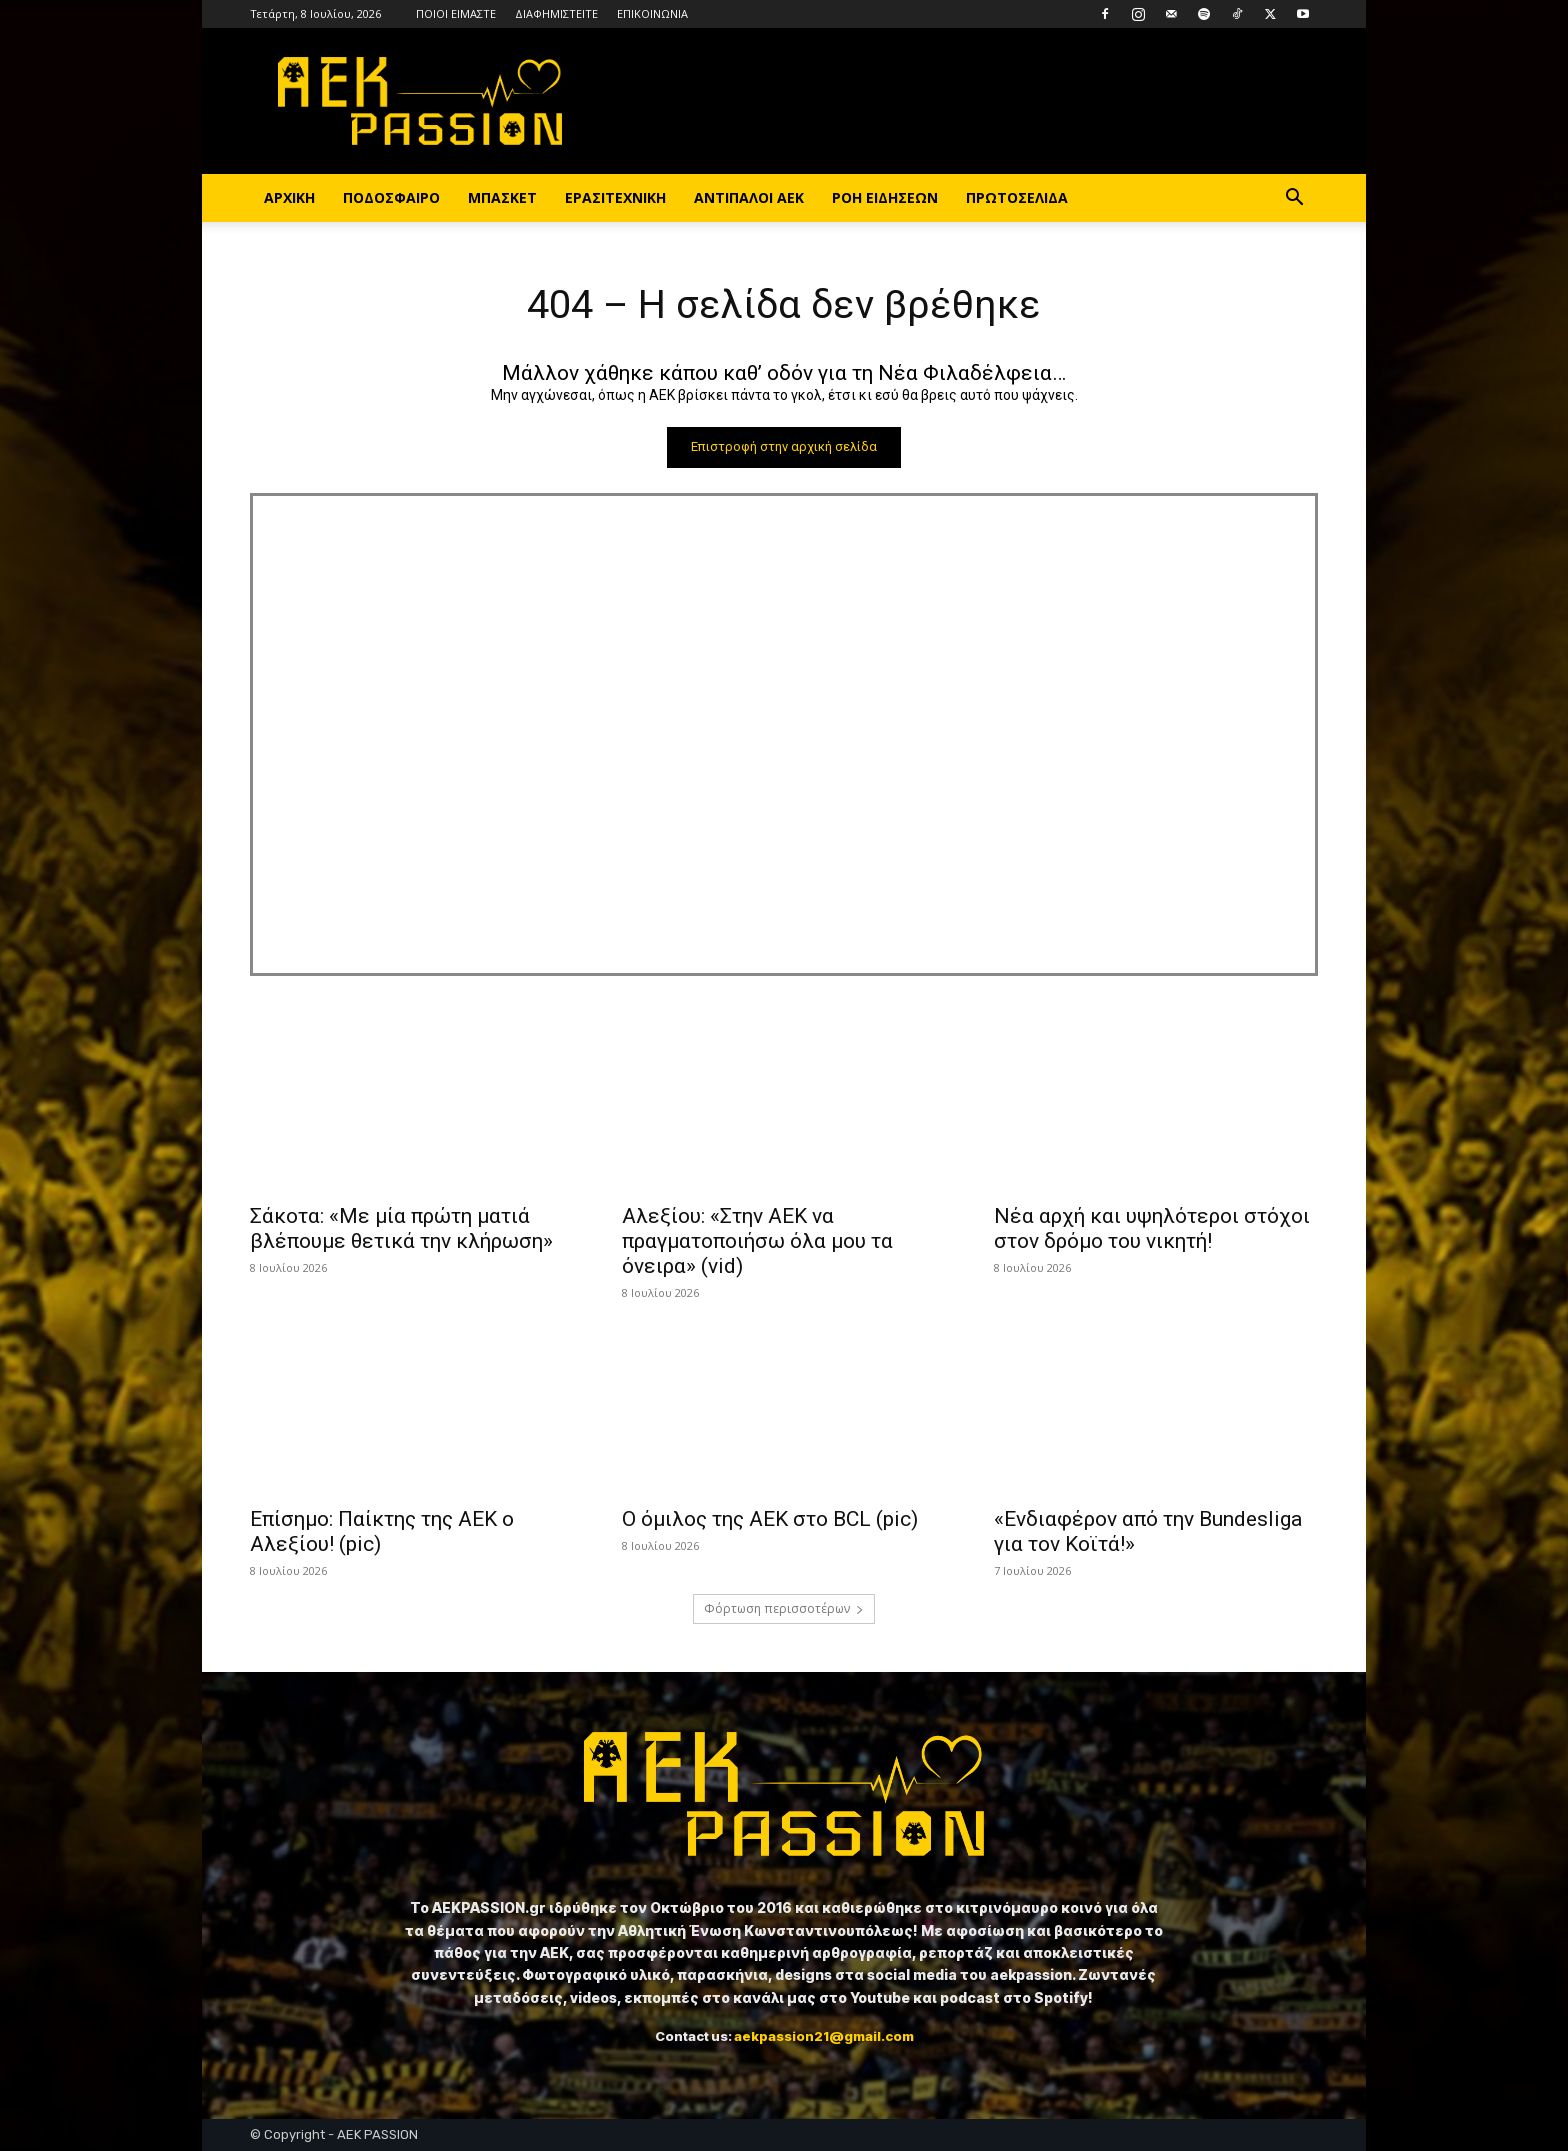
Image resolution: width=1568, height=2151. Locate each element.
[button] (1294, 199)
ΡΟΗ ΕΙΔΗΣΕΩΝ (885, 197)
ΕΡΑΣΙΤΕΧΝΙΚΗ (615, 197)
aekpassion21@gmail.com (824, 2036)
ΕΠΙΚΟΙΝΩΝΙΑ (652, 13)
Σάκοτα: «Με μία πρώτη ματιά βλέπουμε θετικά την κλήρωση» (401, 1229)
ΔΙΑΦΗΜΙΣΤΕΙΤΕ (556, 13)
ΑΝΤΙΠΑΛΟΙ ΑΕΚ (749, 197)
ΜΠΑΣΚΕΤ (502, 197)
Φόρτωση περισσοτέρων (784, 1609)
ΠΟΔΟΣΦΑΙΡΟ (391, 197)
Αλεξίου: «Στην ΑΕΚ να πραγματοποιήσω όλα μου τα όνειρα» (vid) (757, 1242)
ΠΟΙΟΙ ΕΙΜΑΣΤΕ (456, 13)
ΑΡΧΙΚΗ (289, 197)
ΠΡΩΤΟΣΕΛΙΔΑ (1017, 197)
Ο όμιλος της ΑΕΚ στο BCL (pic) (770, 1520)
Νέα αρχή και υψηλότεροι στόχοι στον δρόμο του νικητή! (1152, 1229)
